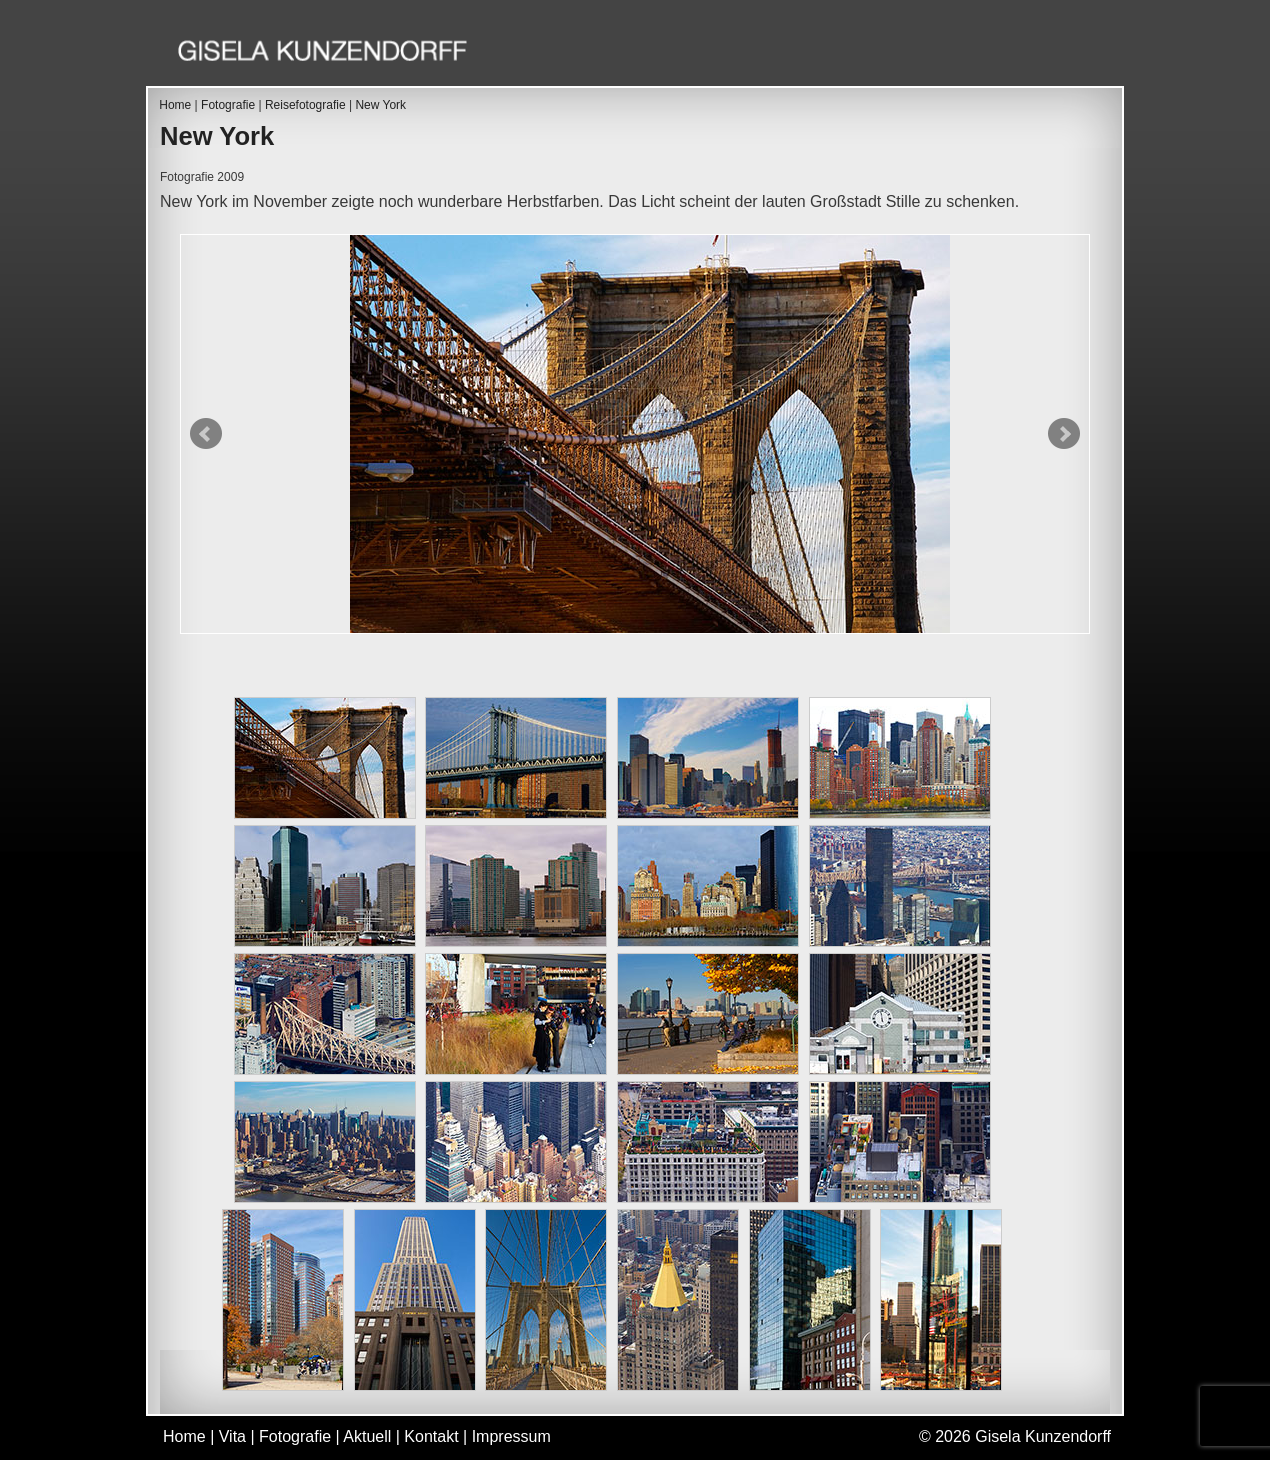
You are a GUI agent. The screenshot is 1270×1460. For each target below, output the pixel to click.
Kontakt (1042, 53)
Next (1064, 434)
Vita (718, 53)
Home (641, 53)
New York (380, 105)
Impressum (511, 1436)
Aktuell (936, 53)
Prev (206, 434)
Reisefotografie (305, 105)
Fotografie (818, 53)
